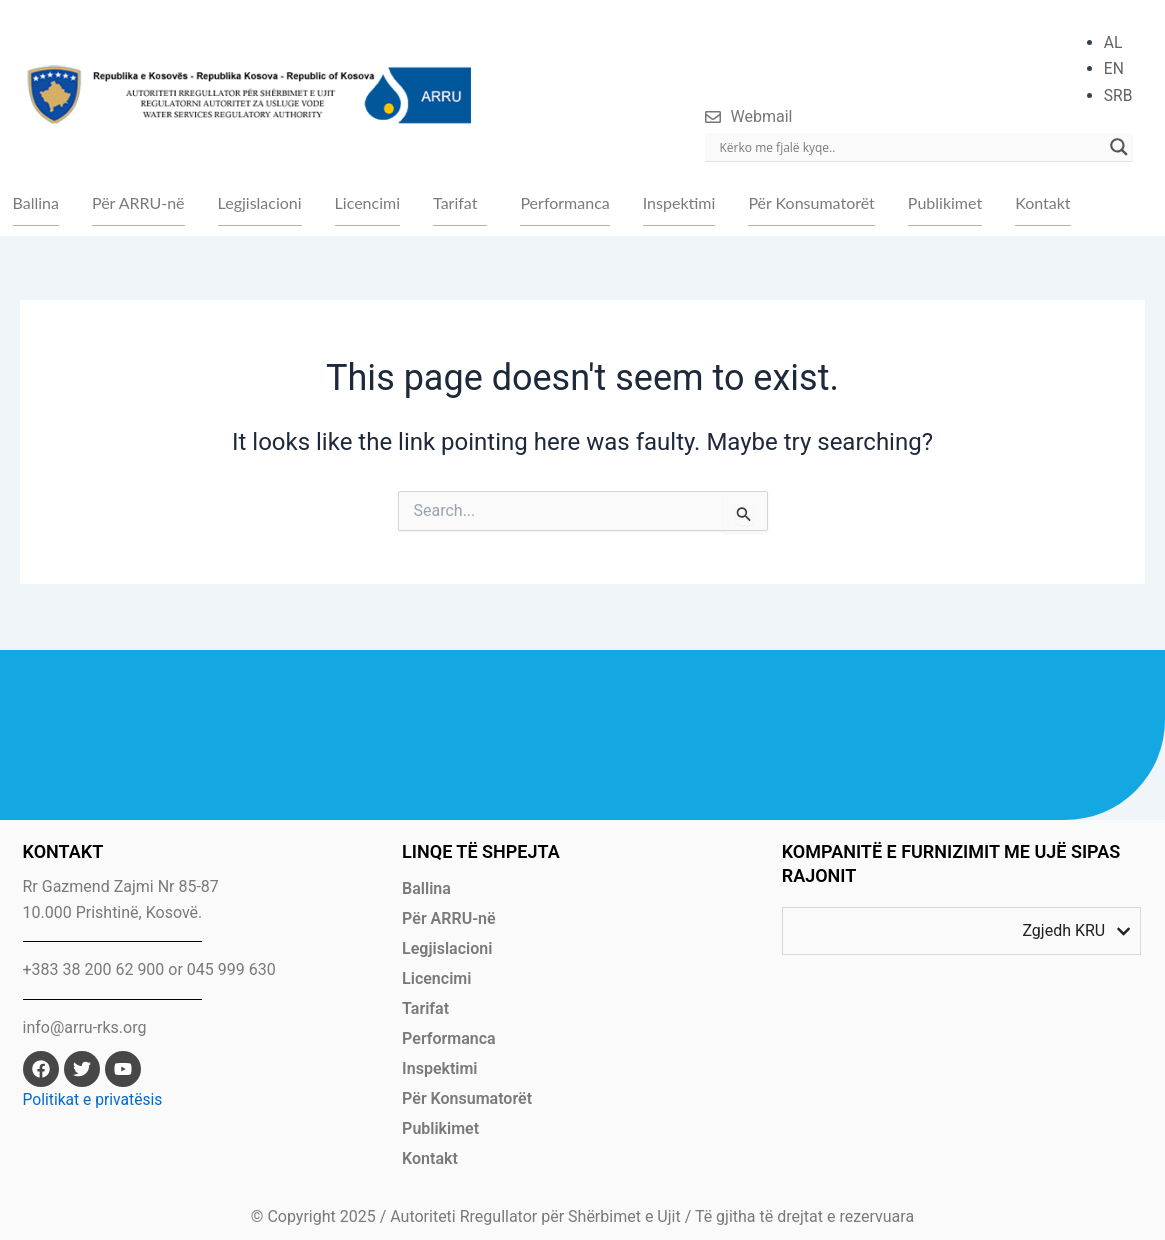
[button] (460, 204)
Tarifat (455, 203)
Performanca (564, 203)
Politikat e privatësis (94, 1100)
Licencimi (367, 203)
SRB (1117, 95)
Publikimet (945, 203)
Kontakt (1042, 203)
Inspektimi (679, 203)
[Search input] (910, 147)
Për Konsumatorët (811, 203)
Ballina (36, 203)
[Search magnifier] (1119, 147)
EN (1113, 68)
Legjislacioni (260, 203)
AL (1112, 42)
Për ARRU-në (138, 203)
